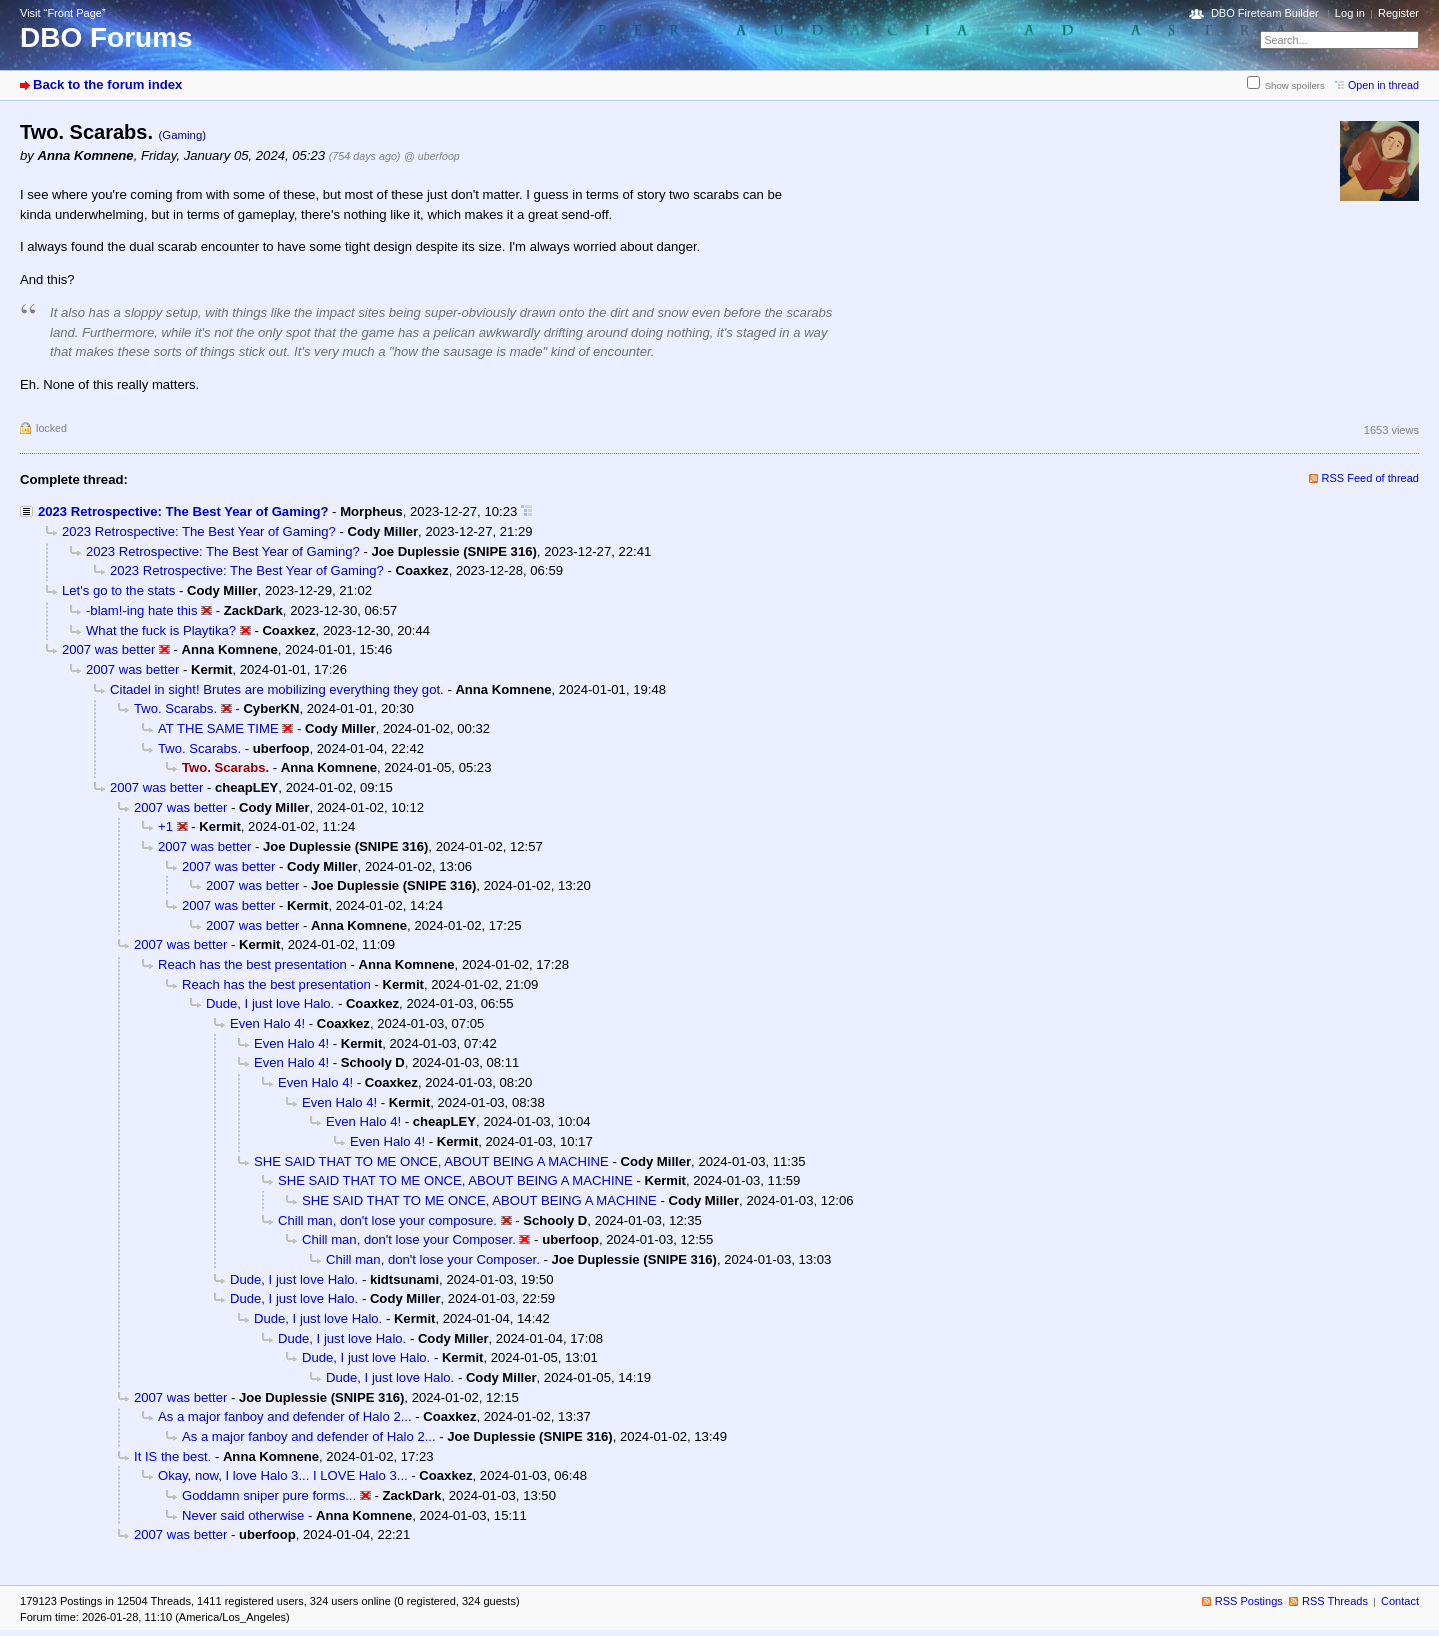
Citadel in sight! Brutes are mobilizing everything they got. (277, 689)
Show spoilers (1295, 85)
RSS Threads (1335, 1601)
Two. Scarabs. (175, 708)
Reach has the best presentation (252, 964)
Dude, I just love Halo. (270, 1003)
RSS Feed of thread (1371, 478)
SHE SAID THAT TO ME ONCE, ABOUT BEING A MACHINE (431, 1161)
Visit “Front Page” (63, 13)
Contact (1400, 1601)
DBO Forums (106, 37)
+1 (165, 826)
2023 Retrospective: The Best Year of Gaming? (183, 511)
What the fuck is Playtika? (161, 630)
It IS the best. (172, 1456)
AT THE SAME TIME (218, 728)
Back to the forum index (107, 84)
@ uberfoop (432, 156)
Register (1398, 13)
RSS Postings (1249, 1601)
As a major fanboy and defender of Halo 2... (285, 1416)
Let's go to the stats (118, 590)
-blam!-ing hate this (141, 610)
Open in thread (1383, 85)
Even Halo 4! (267, 1023)
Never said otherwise (243, 1515)
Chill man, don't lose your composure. (387, 1220)
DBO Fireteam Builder (1265, 13)
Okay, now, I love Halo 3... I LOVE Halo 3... (283, 1475)
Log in (1350, 13)
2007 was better (108, 649)
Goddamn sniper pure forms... (269, 1495)
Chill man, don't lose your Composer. (409, 1239)
